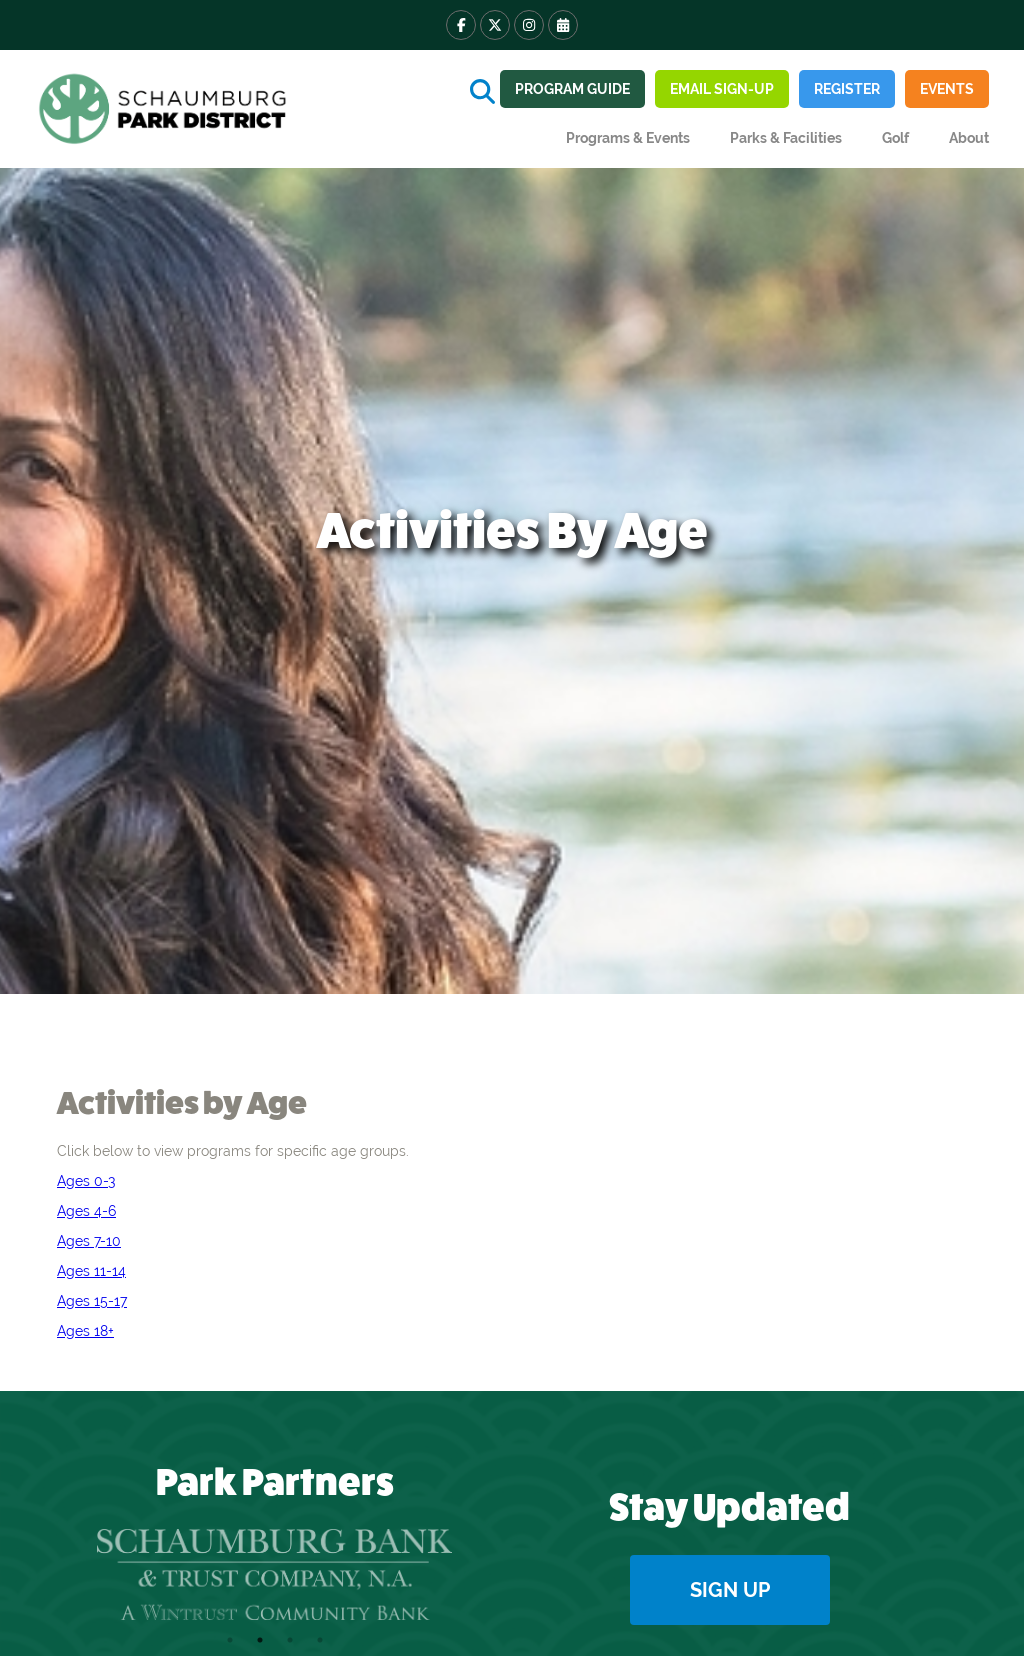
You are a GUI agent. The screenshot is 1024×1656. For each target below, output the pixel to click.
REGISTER (847, 89)
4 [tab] (320, 1640)
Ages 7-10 (89, 1241)
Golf (895, 138)
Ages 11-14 (91, 1271)
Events (947, 89)
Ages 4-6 (86, 1211)
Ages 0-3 (86, 1181)
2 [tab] (260, 1640)
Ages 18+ (85, 1331)
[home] (165, 109)
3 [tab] (290, 1640)
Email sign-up (722, 89)
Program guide (572, 89)
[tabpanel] (274, 1575)
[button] (628, 138)
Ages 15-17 (92, 1301)
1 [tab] (230, 1640)
